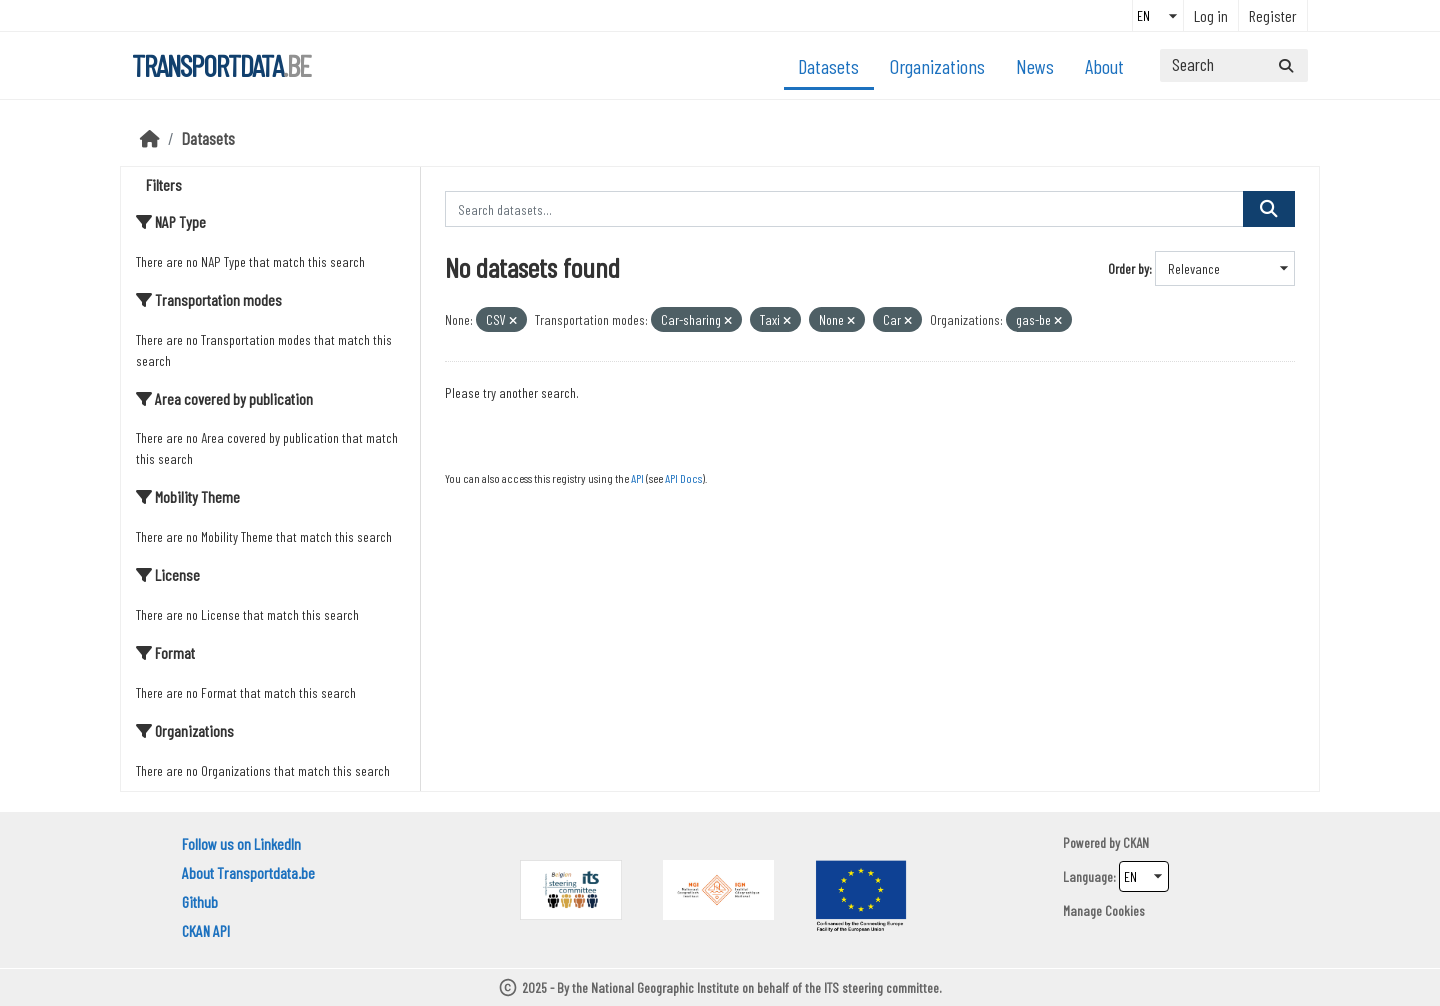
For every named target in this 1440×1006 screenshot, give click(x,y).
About (1104, 66)
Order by (1128, 268)
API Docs (683, 478)
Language (1088, 876)
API (637, 478)
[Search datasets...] (1234, 65)
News (1035, 66)
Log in (1211, 15)
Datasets (828, 66)
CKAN (1136, 842)
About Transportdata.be (248, 872)
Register (1273, 15)
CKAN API (206, 930)
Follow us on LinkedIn (241, 843)
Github (200, 901)
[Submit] (1286, 65)
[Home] (150, 138)
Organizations (937, 66)
